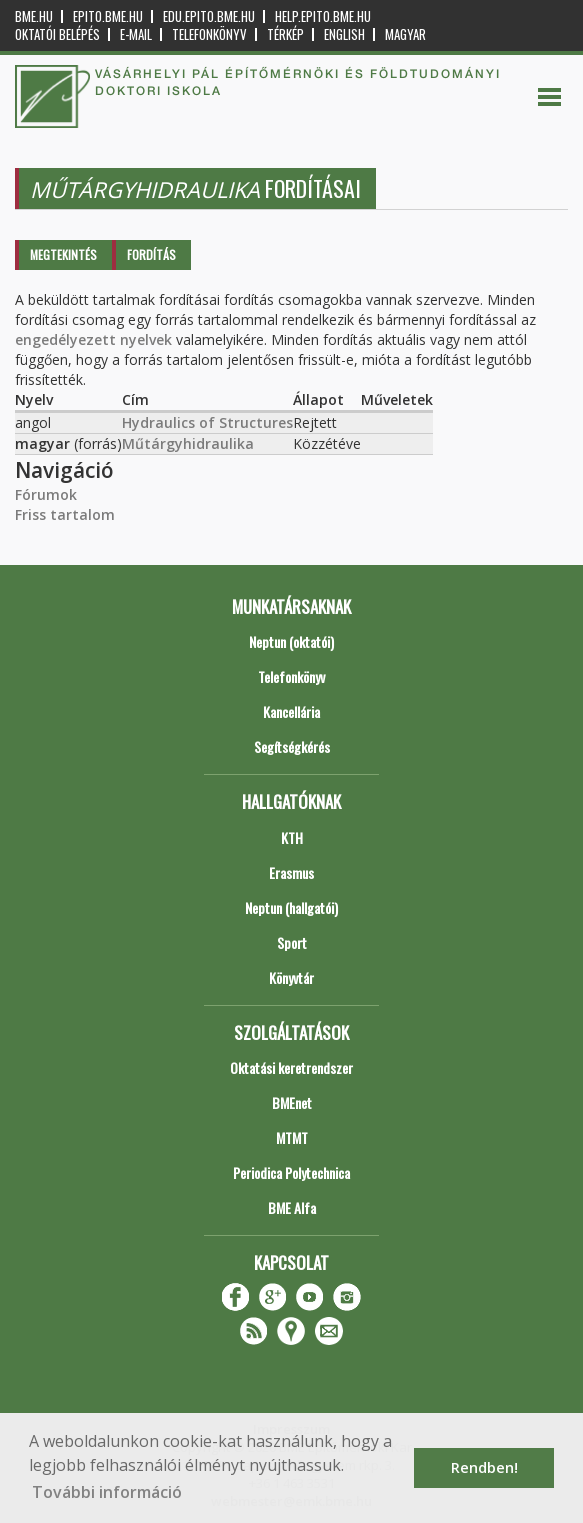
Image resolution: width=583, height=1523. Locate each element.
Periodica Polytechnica (291, 1172)
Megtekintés (63, 254)
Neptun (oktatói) (291, 641)
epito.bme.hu (108, 16)
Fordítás (151, 254)
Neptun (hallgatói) (291, 907)
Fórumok (46, 494)
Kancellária (291, 711)
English (344, 34)
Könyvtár (291, 977)
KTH (292, 837)
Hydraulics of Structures (207, 422)
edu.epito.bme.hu (209, 16)
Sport (292, 942)
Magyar (405, 34)
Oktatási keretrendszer (291, 1067)
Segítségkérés (292, 746)
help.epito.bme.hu (323, 16)
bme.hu (34, 16)
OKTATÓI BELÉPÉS (57, 34)
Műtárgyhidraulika (188, 443)
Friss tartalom (65, 514)
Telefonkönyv (209, 34)
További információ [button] (107, 1492)
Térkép (285, 34)
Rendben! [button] (484, 1467)
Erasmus (291, 872)
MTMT (292, 1137)
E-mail (136, 34)
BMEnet (292, 1102)
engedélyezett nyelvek (93, 339)
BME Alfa (292, 1207)
